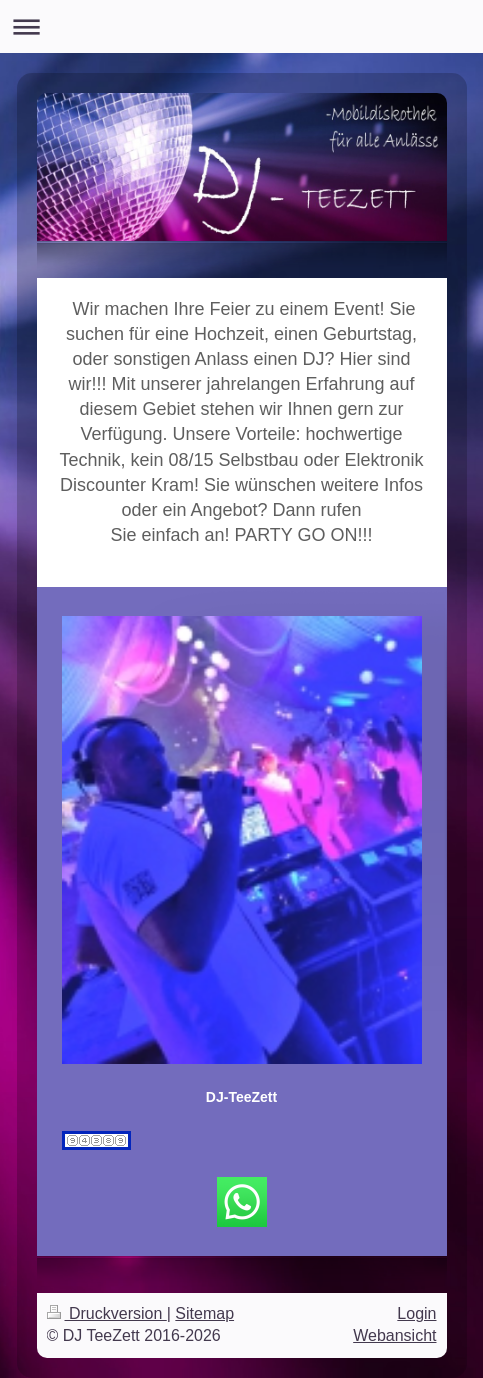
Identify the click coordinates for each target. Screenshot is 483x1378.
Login (416, 1313)
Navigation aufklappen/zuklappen (241, 26)
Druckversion (107, 1313)
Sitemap (204, 1313)
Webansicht (394, 1335)
